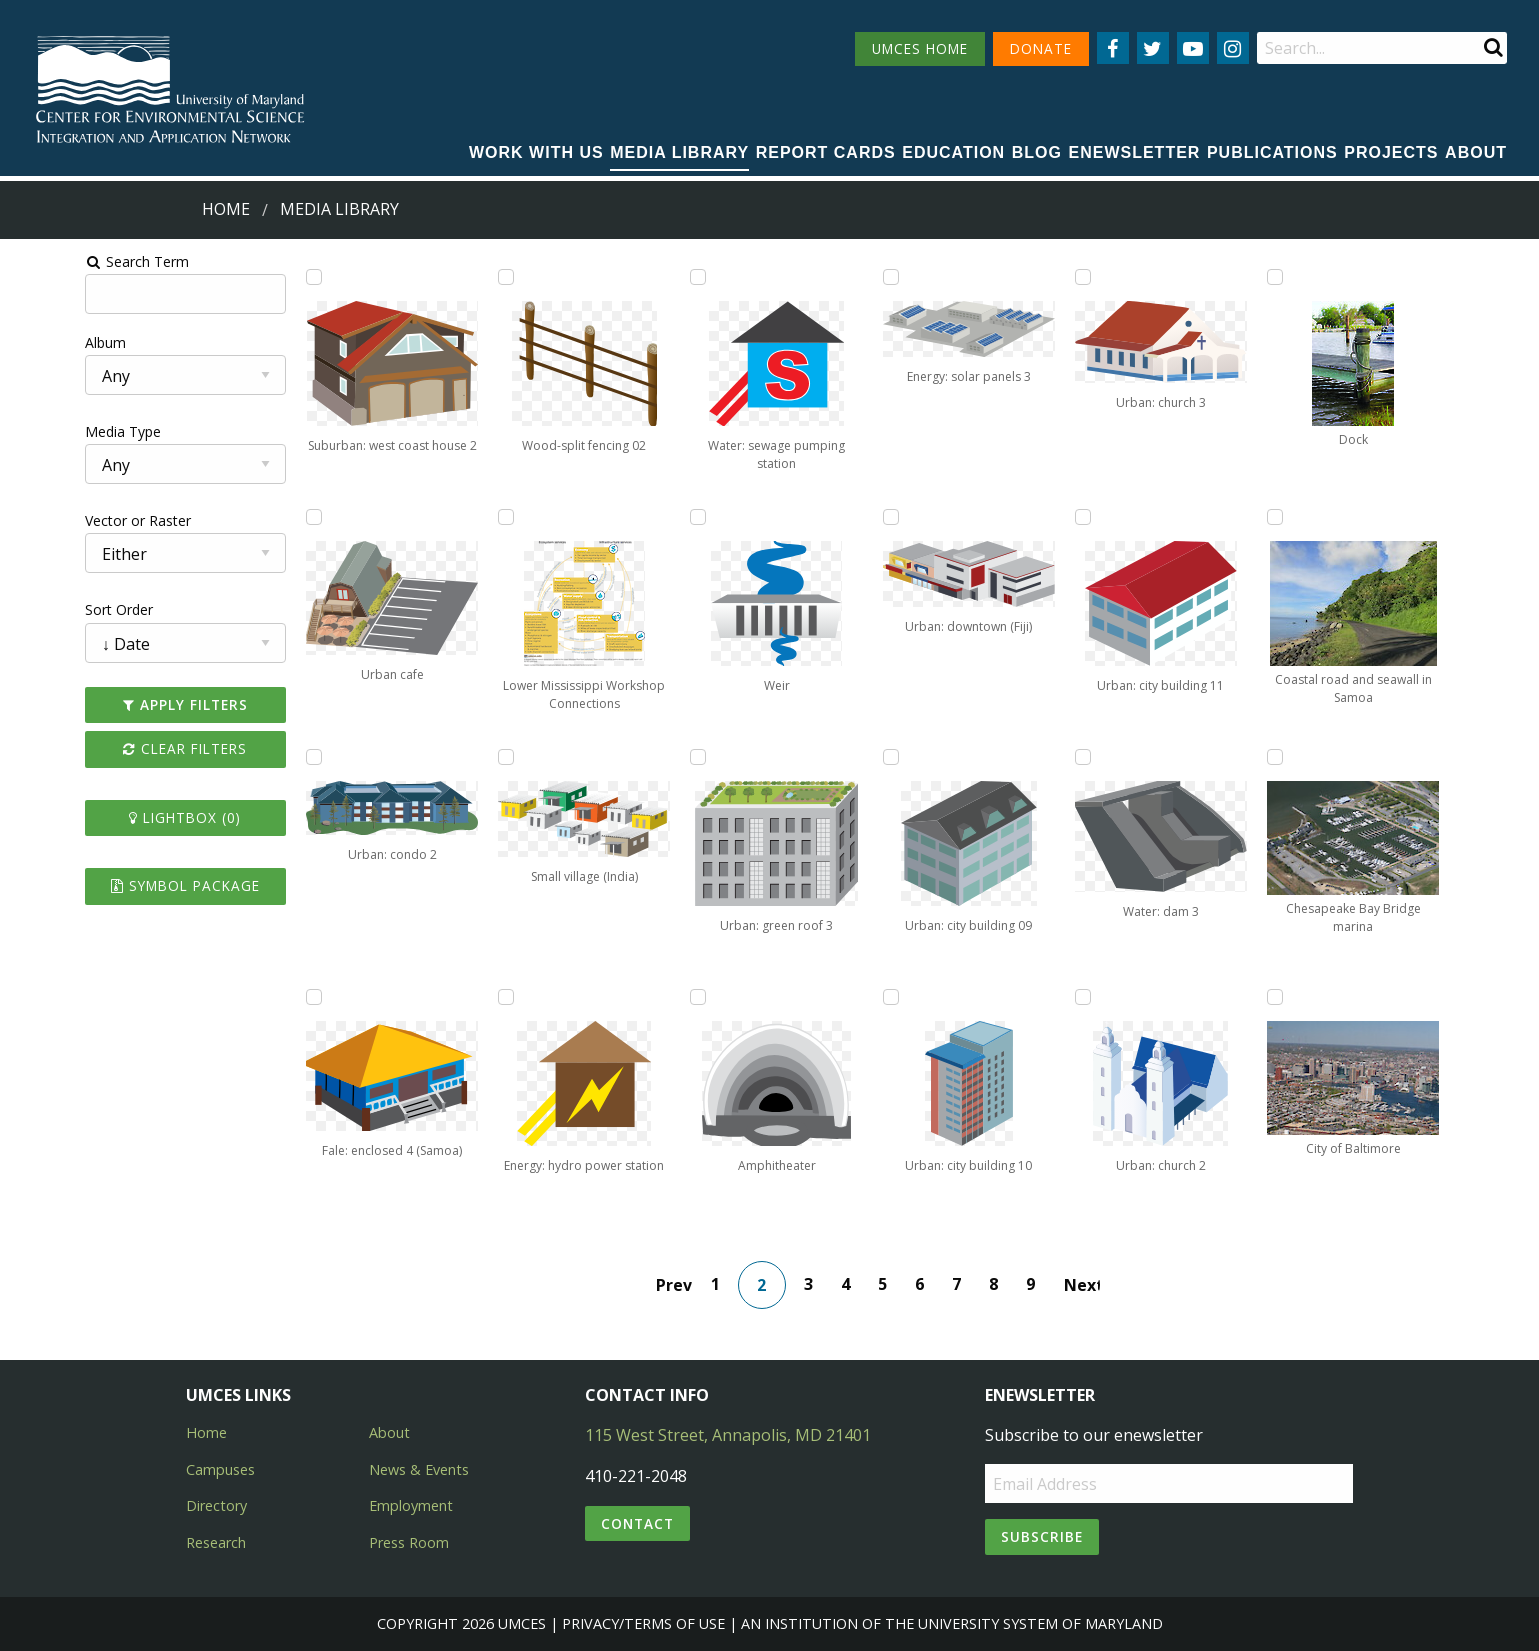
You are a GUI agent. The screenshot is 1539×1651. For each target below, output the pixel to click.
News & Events (419, 1469)
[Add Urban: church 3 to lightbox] (993, 277)
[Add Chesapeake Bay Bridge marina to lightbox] (1175, 757)
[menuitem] (536, 154)
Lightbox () (124, 817)
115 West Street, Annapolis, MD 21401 (728, 1435)
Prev (684, 1285)
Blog (1037, 152)
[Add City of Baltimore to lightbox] (1175, 997)
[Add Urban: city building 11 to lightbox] (993, 517)
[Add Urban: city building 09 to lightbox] (810, 757)
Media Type (51, 431)
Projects (1391, 152)
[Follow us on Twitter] (1153, 48)
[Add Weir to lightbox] (628, 517)
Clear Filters (124, 748)
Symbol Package (123, 885)
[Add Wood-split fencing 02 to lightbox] (446, 277)
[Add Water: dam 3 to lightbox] (993, 757)
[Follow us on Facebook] (1113, 48)
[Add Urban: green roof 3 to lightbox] (628, 757)
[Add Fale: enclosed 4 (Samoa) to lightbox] (263, 997)
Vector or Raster (66, 520)
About (1476, 152)
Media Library (679, 152)
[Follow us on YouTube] (1193, 48)
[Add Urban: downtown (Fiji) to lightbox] (810, 517)
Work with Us (536, 152)
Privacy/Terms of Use (643, 1623)
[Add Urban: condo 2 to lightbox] (263, 757)
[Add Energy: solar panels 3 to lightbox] (810, 277)
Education (953, 152)
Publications (1272, 152)
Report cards (826, 152)
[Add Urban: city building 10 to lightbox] (810, 997)
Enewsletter (1134, 152)
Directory (216, 1505)
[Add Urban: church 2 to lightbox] (993, 997)
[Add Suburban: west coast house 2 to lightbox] (263, 277)
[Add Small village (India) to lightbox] (446, 757)
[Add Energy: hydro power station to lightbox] (446, 997)
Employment (411, 1505)
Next (1092, 1285)
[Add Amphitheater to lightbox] (628, 997)
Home (226, 209)
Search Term (65, 261)
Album (33, 342)
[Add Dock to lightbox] (1175, 277)
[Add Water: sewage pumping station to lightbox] (628, 277)
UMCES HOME (920, 48)
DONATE (1041, 48)
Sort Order (47, 609)
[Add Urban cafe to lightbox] (263, 517)
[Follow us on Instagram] (1233, 48)
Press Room (409, 1542)
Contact (637, 1523)
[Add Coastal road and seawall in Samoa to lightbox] (1175, 517)
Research (216, 1542)
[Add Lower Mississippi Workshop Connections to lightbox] (446, 517)
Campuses (220, 1469)
